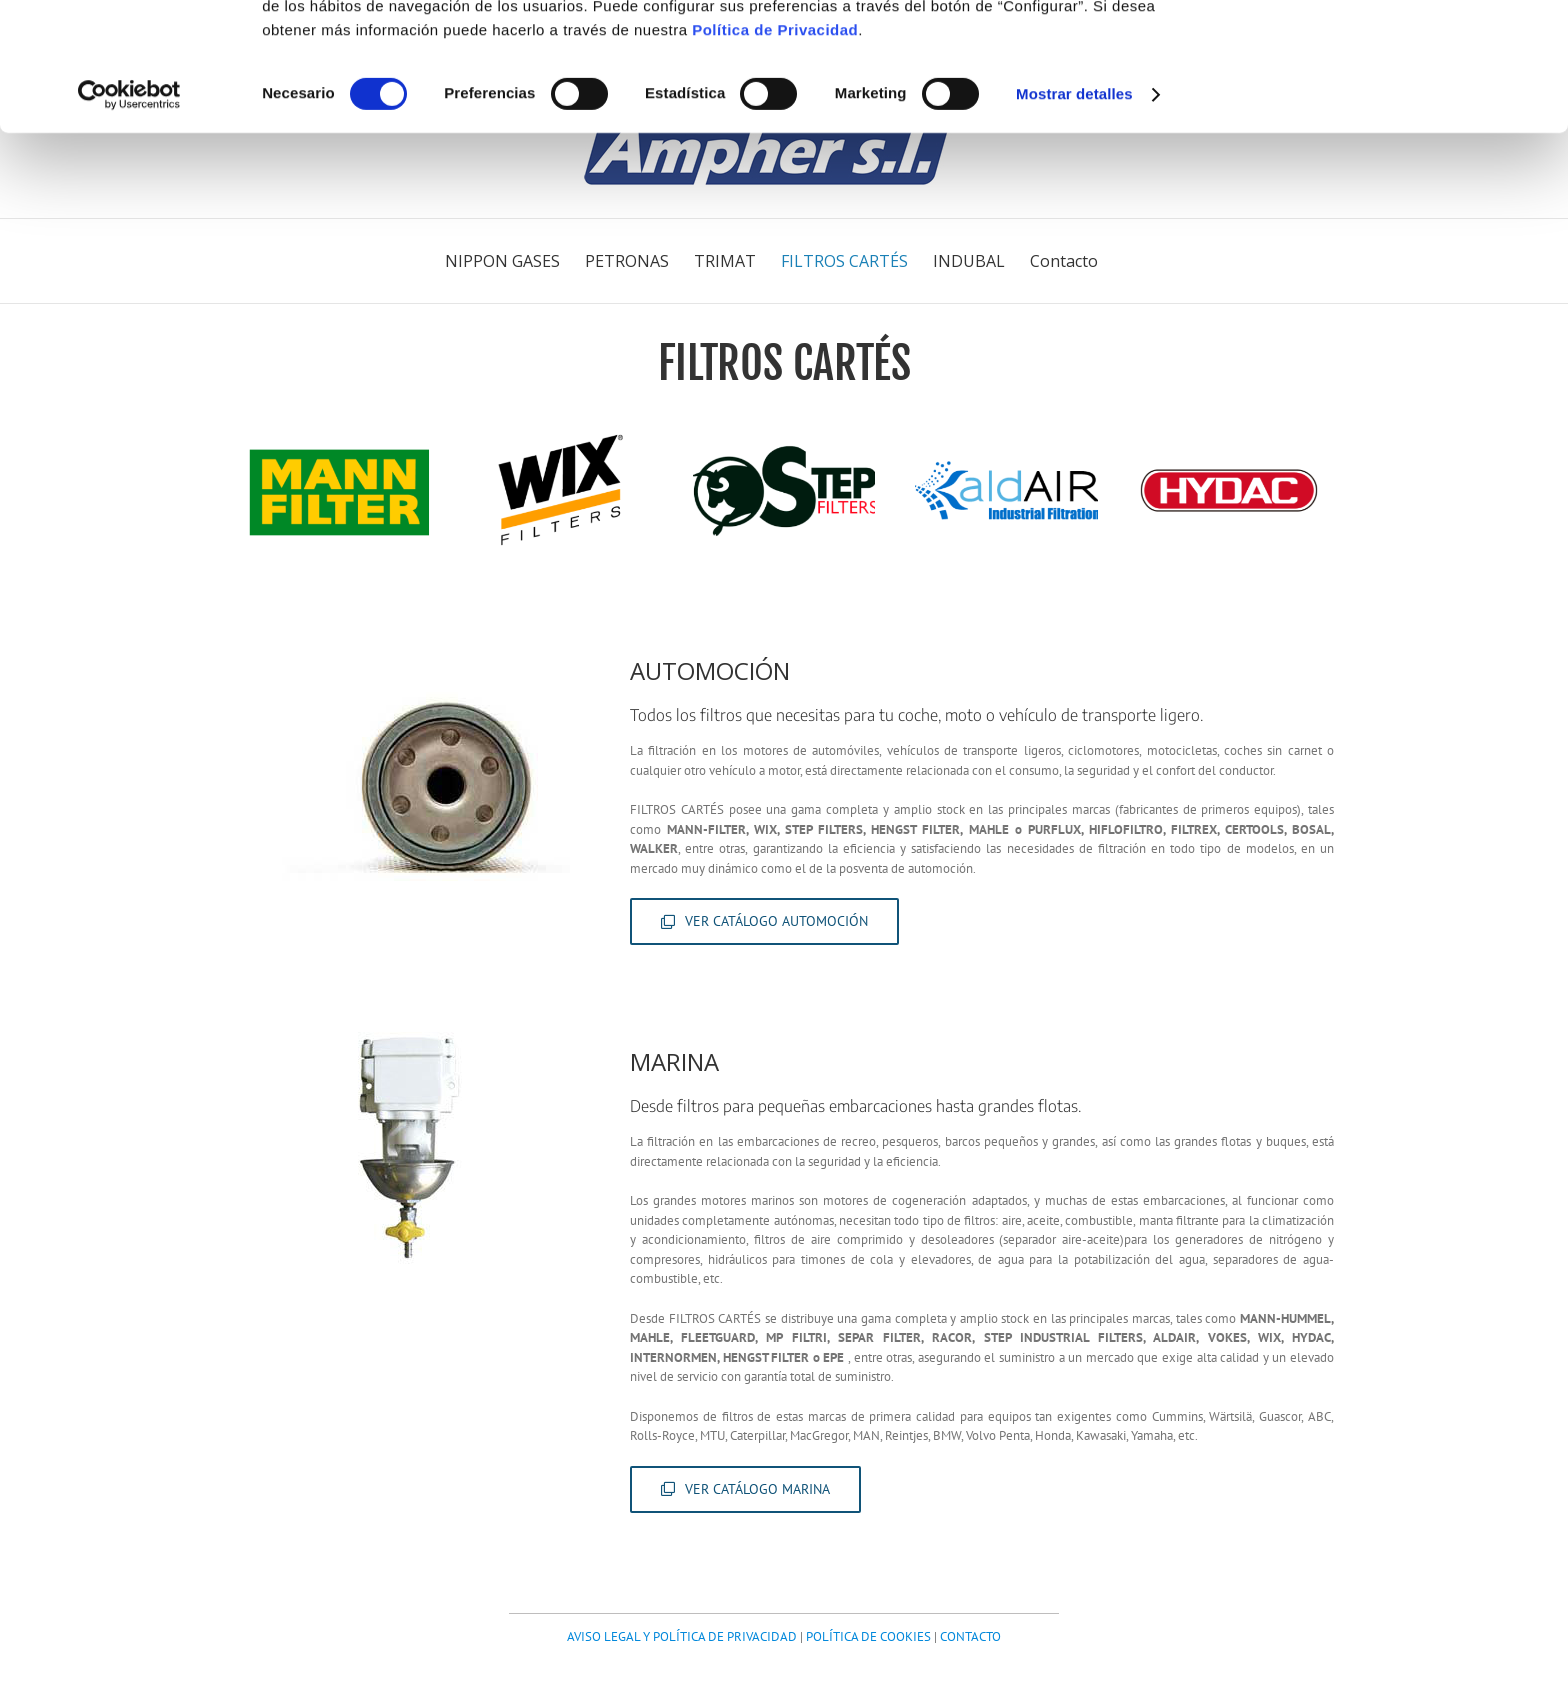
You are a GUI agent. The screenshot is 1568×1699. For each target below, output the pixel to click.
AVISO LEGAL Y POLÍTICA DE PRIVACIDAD (682, 1636)
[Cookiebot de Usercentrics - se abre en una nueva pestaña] (129, 210)
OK (1401, 49)
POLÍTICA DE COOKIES (868, 1636)
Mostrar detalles (1074, 209)
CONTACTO (970, 1636)
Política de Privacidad (775, 144)
